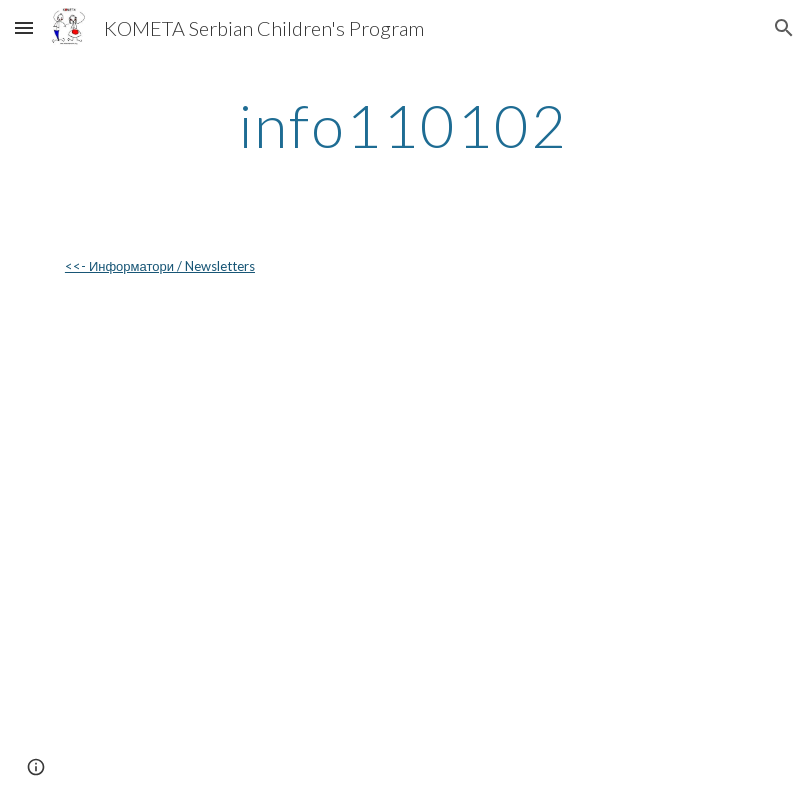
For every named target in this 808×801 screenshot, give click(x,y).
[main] (404, 125)
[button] (24, 27)
